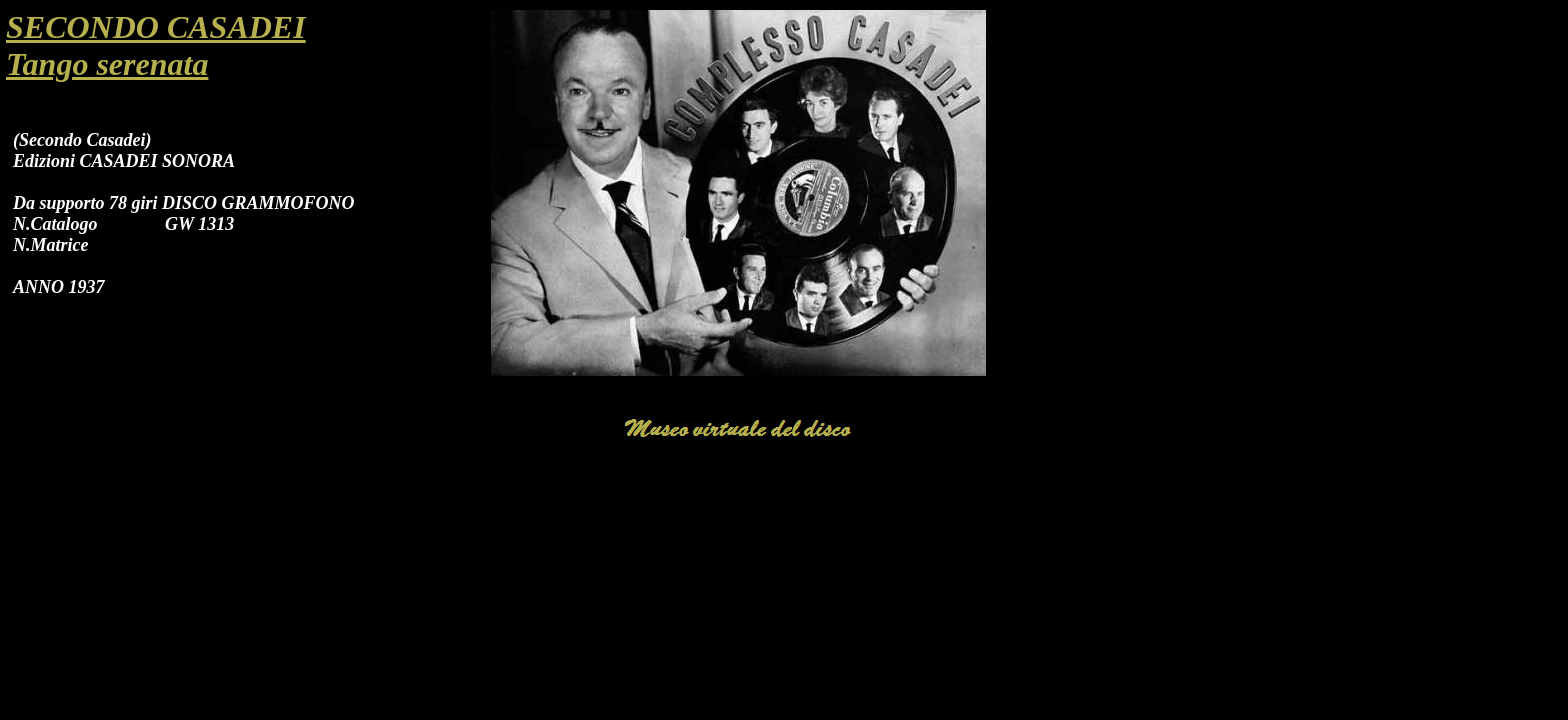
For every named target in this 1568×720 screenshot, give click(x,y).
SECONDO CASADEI (156, 27)
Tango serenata (107, 64)
